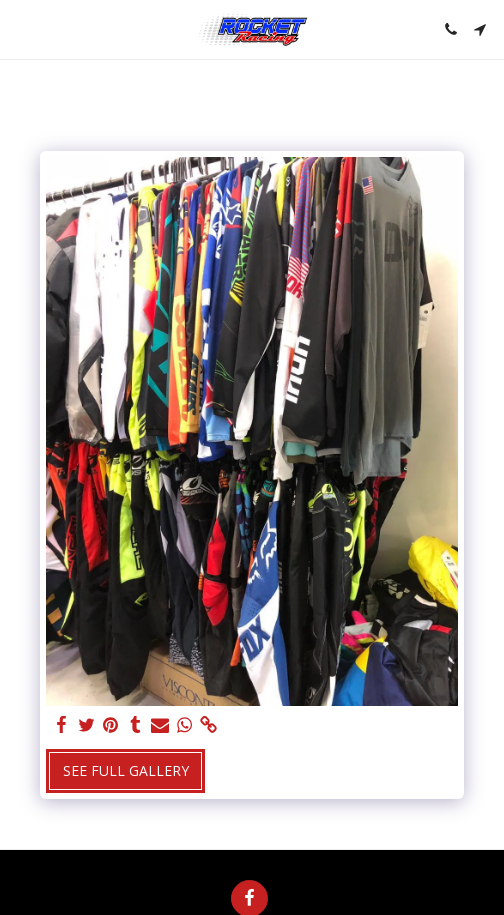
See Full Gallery (126, 770)
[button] (22, 28)
